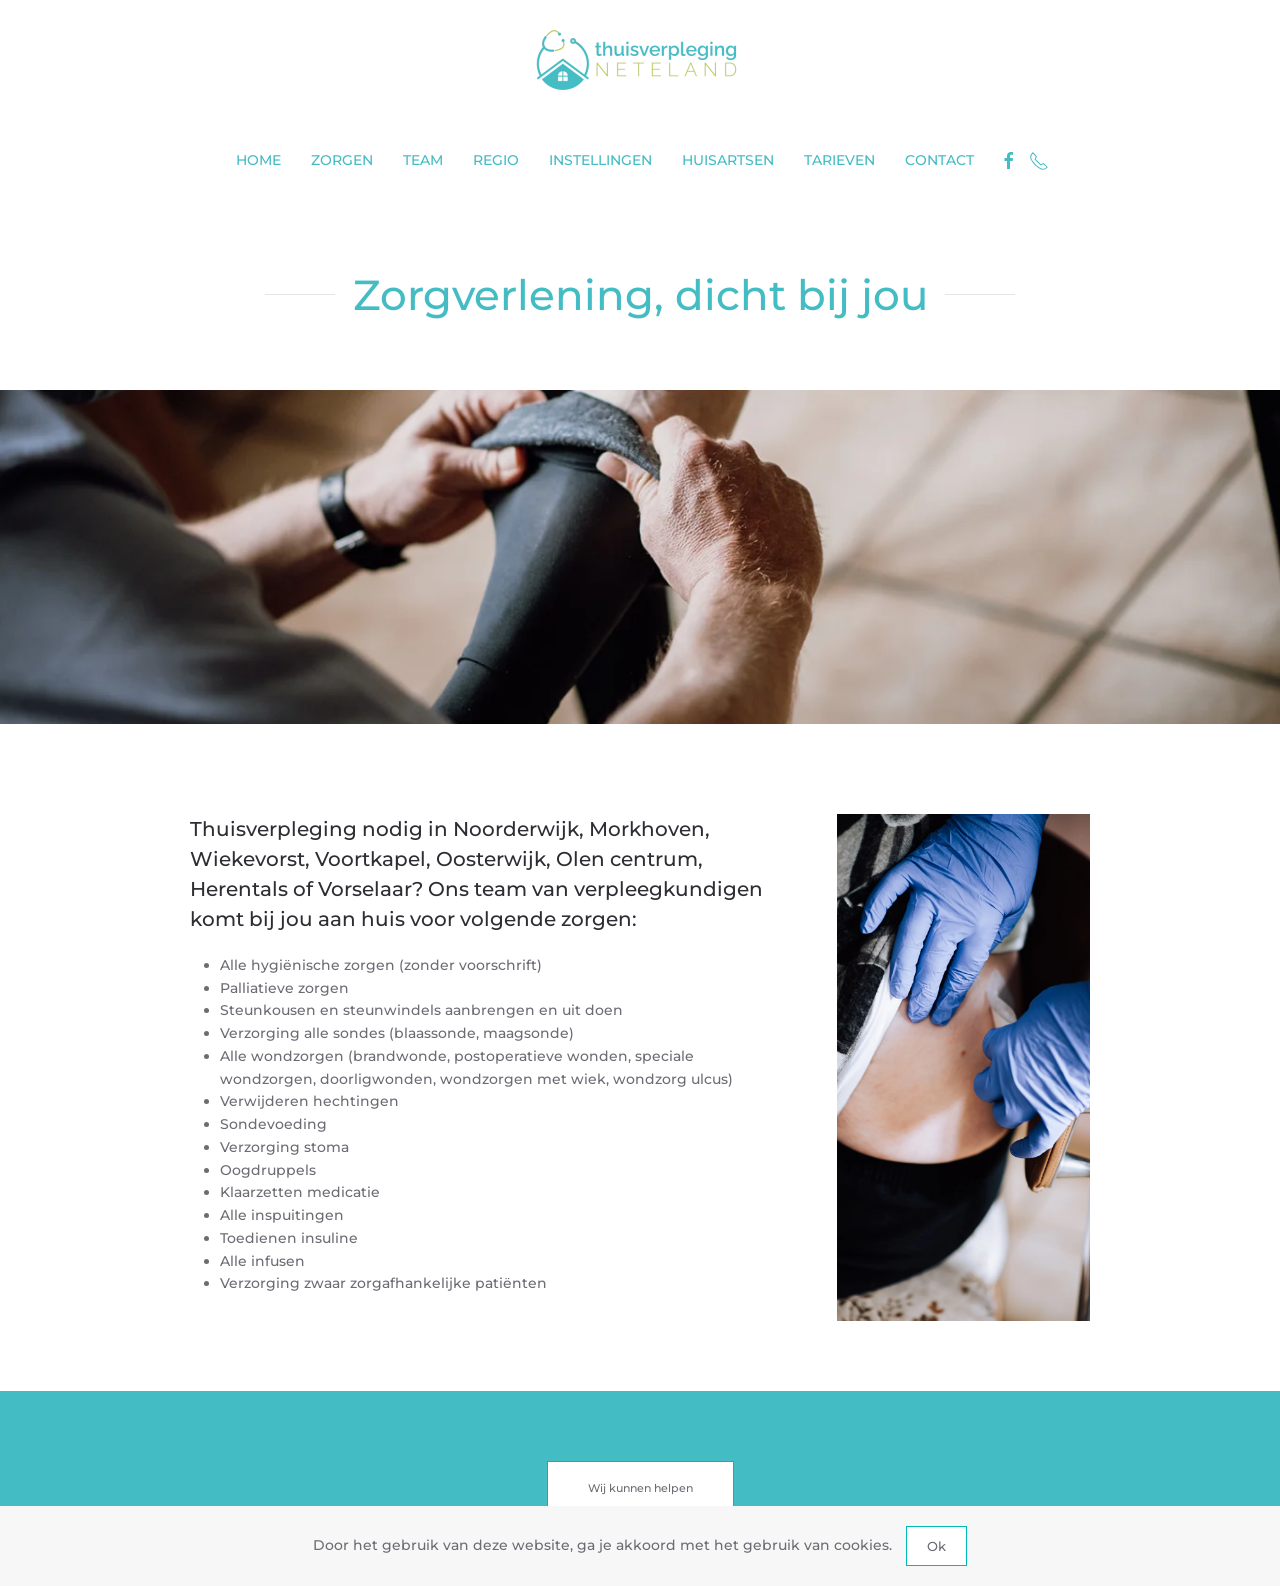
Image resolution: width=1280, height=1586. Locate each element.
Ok (936, 1546)
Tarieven (839, 160)
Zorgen (342, 160)
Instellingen (600, 160)
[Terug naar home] (640, 60)
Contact (939, 160)
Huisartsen (728, 160)
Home (258, 160)
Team (423, 160)
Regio (496, 160)
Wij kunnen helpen (640, 1488)
